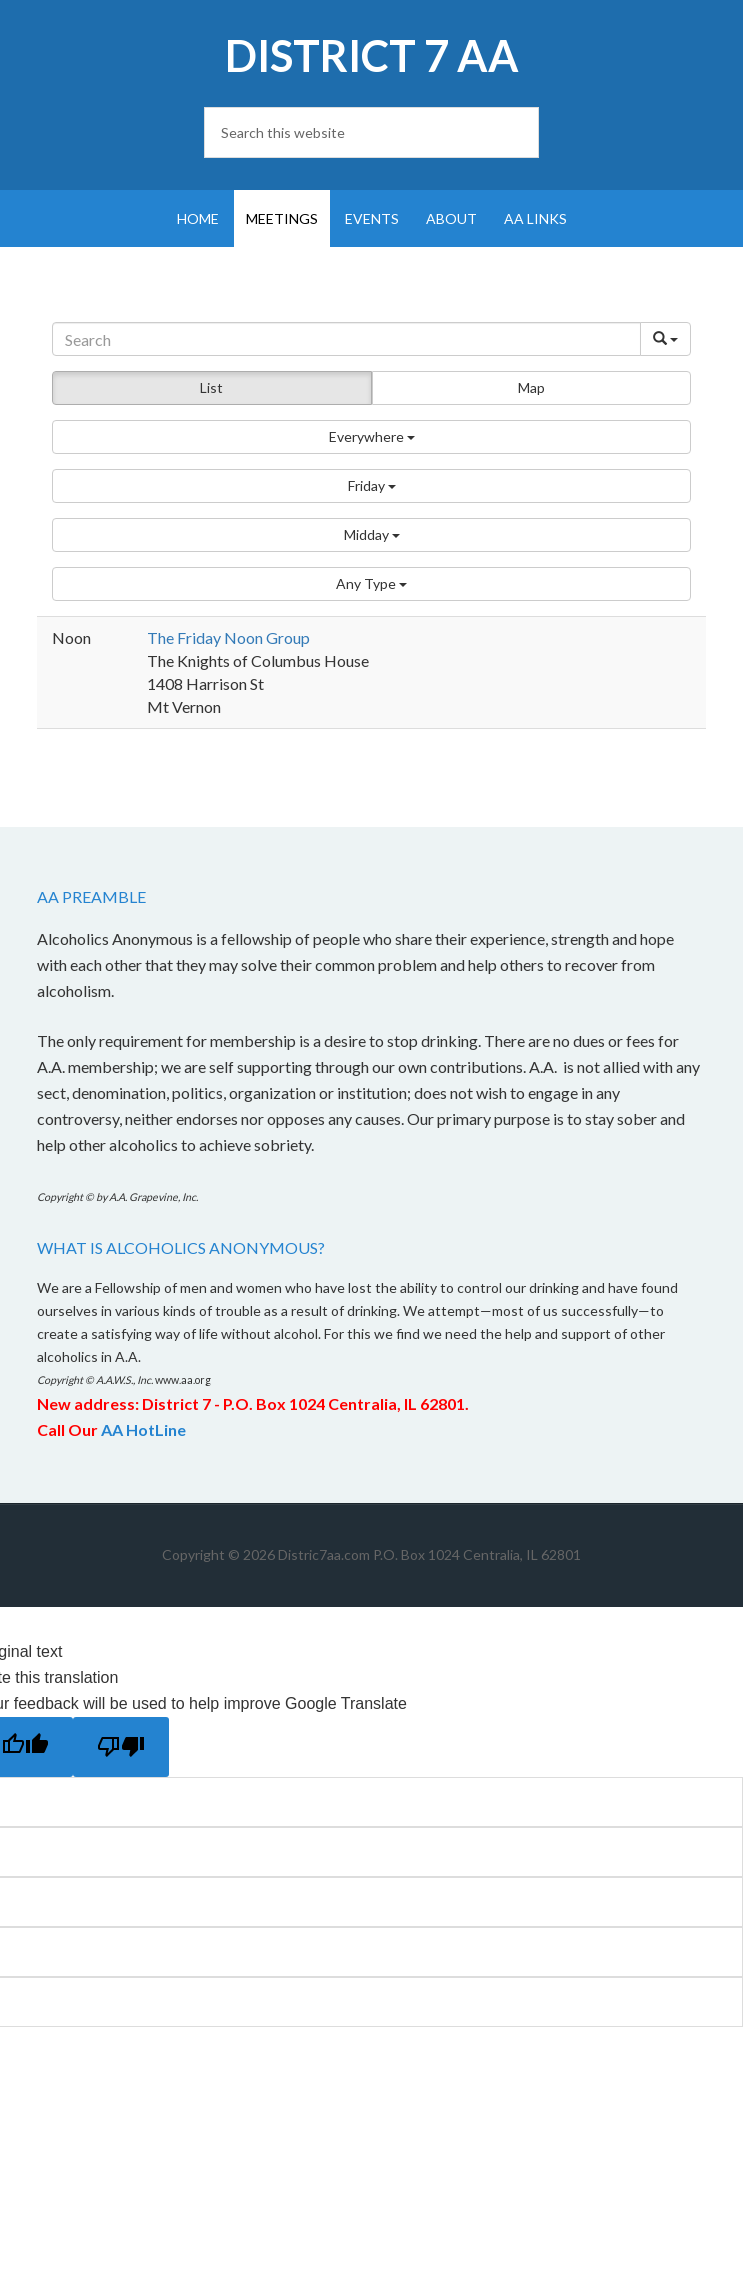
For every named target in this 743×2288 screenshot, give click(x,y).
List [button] (211, 387)
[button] (371, 437)
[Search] (346, 339)
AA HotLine (143, 1429)
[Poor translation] (121, 1747)
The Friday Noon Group (228, 637)
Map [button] (531, 387)
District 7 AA (372, 55)
